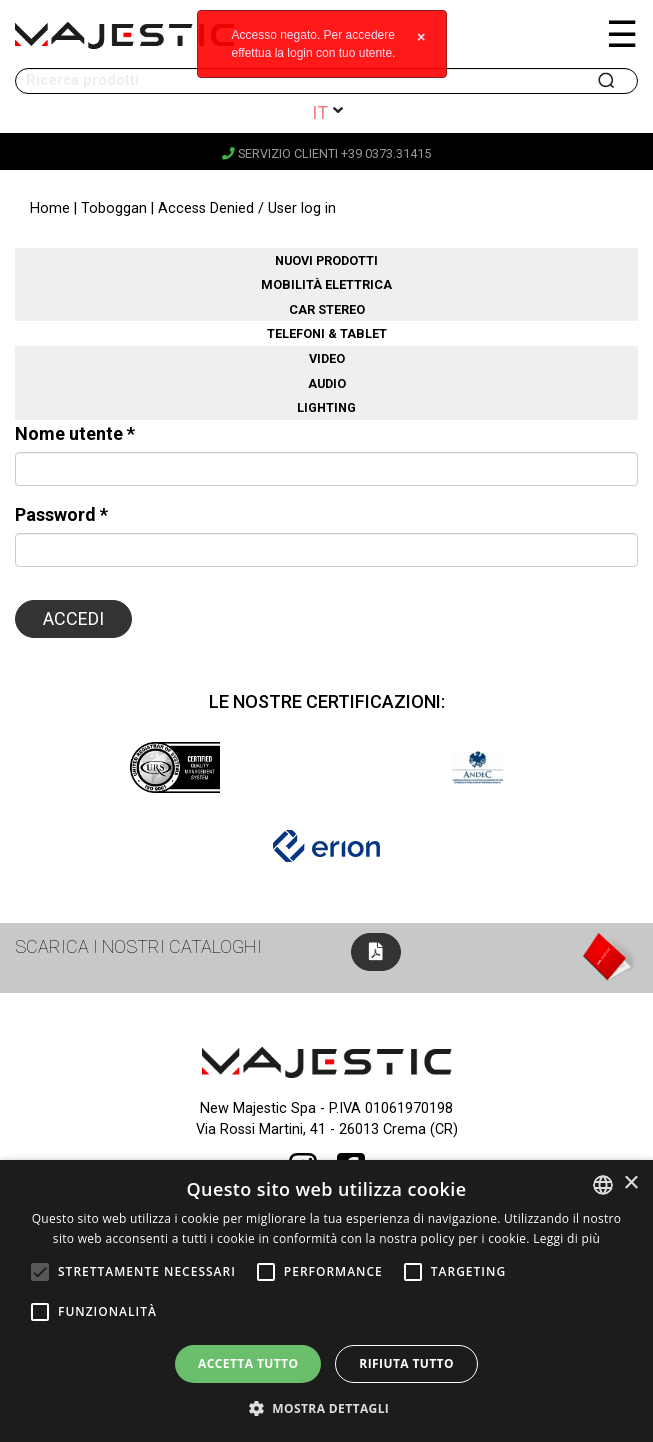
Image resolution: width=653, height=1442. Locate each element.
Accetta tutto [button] (248, 1363)
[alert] (326, 1301)
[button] (327, 1408)
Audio (327, 383)
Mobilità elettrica (326, 284)
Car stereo (327, 309)
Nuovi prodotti (326, 260)
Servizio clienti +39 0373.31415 (326, 153)
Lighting (326, 407)
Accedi (73, 618)
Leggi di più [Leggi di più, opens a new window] (566, 1238)
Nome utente (75, 433)
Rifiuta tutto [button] (406, 1363)
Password (61, 514)
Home (50, 208)
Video (327, 358)
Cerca (608, 81)
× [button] (630, 1183)
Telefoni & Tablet (327, 333)
